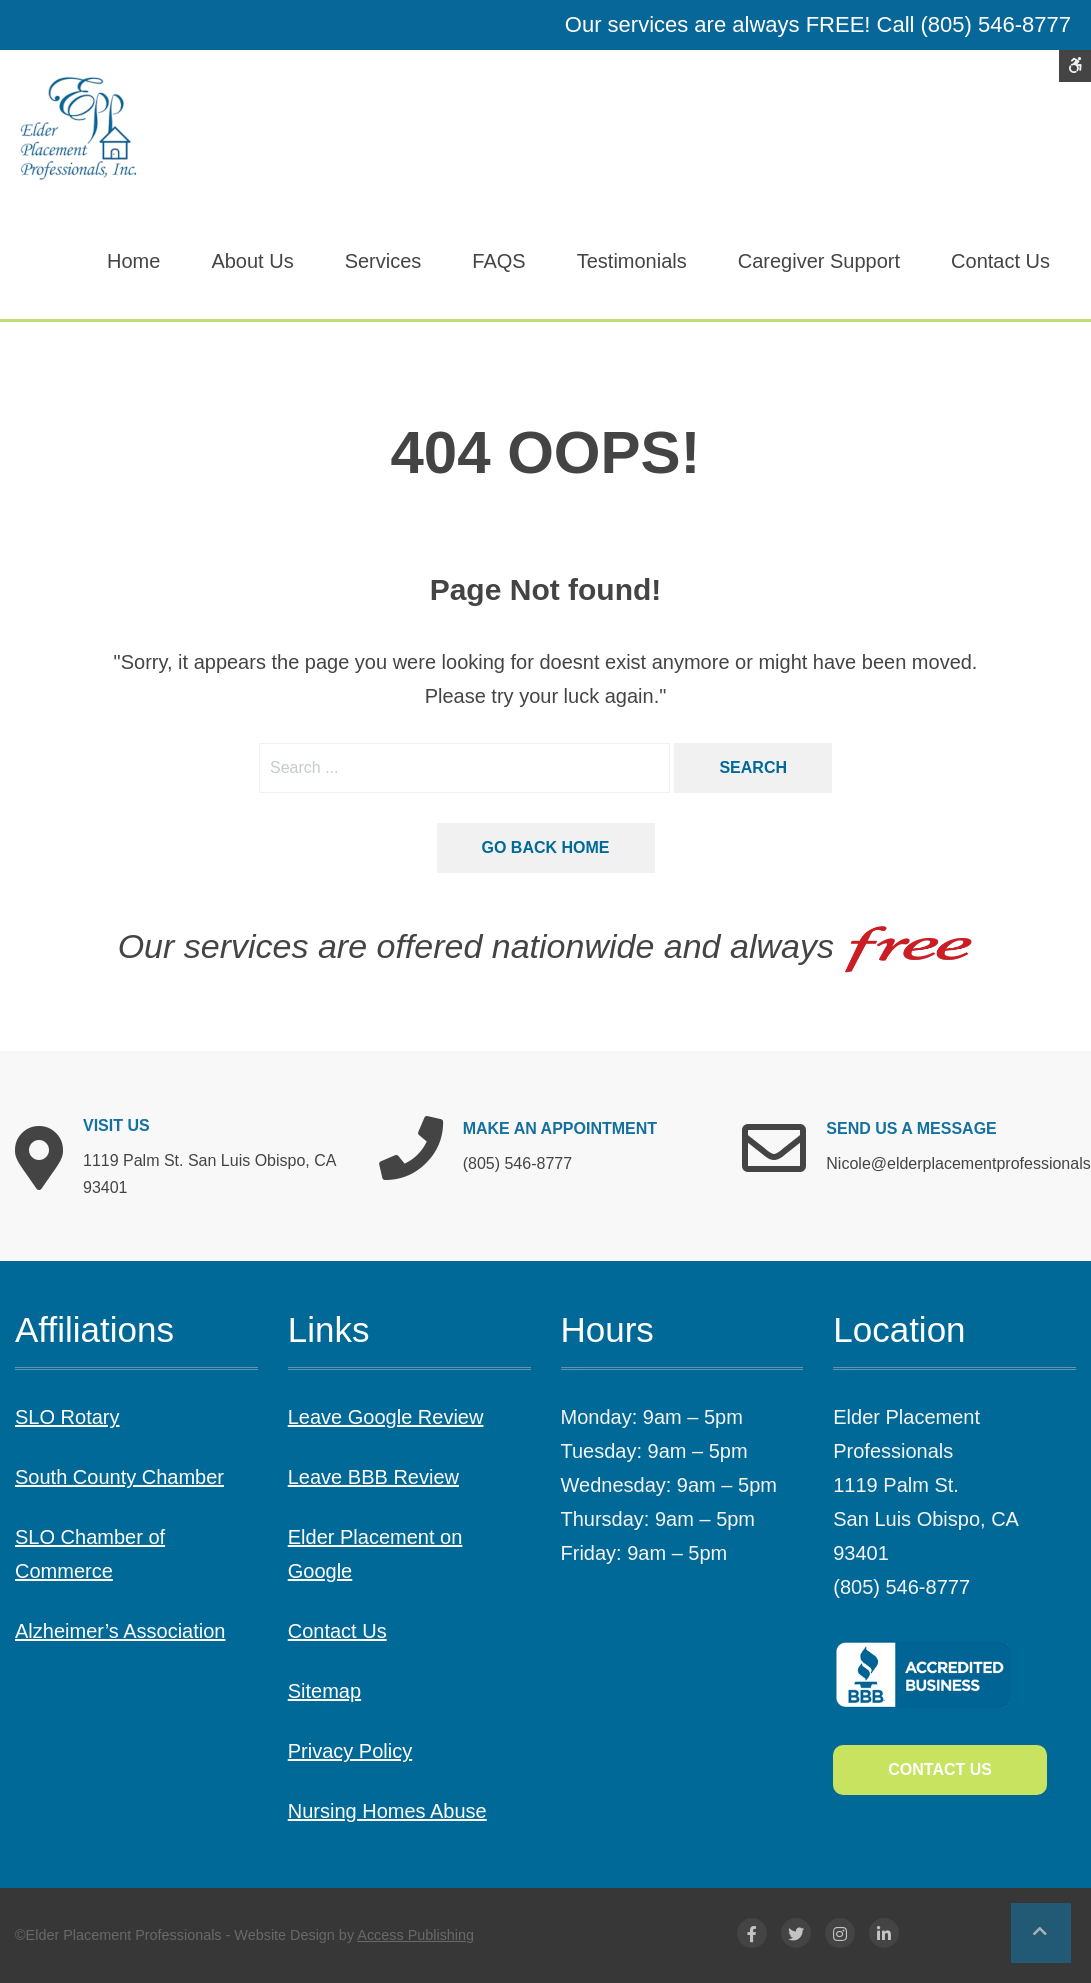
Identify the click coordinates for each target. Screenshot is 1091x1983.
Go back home (546, 847)
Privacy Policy (350, 1751)
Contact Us (1000, 261)
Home (133, 261)
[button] (1041, 1933)
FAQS (498, 261)
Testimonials (632, 261)
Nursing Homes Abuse (387, 1811)
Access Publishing (415, 1935)
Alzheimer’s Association (120, 1631)
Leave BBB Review (373, 1477)
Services (383, 261)
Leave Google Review (386, 1417)
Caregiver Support (819, 261)
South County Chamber (119, 1477)
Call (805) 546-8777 (974, 24)
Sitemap (324, 1691)
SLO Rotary (67, 1417)
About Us (252, 261)
